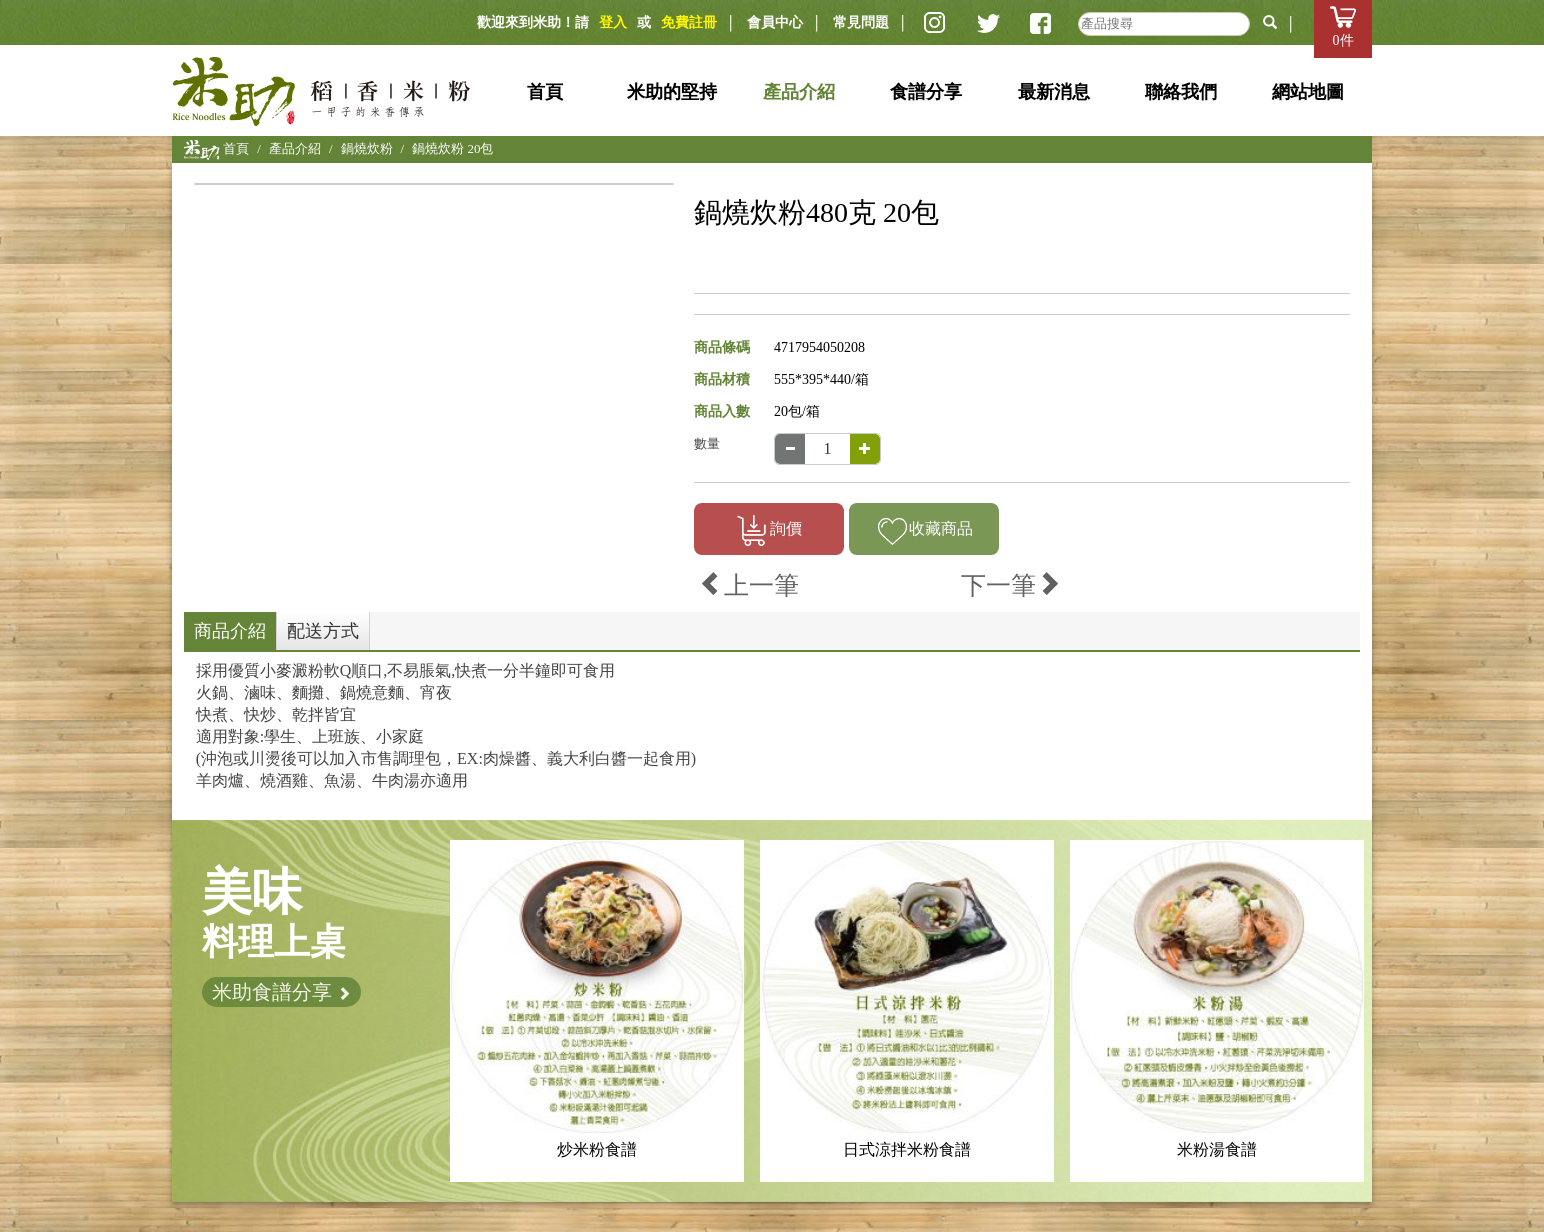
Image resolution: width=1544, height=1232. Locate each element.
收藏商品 (924, 530)
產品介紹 (799, 92)
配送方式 (323, 631)
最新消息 (1054, 92)
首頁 (545, 92)
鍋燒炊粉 (367, 148)
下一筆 (1011, 585)
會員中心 (775, 22)
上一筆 (749, 585)
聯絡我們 (1181, 92)
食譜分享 (926, 92)
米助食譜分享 (281, 992)
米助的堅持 (672, 92)
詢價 (769, 530)
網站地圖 (1308, 92)
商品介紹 (230, 631)
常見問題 (861, 22)
